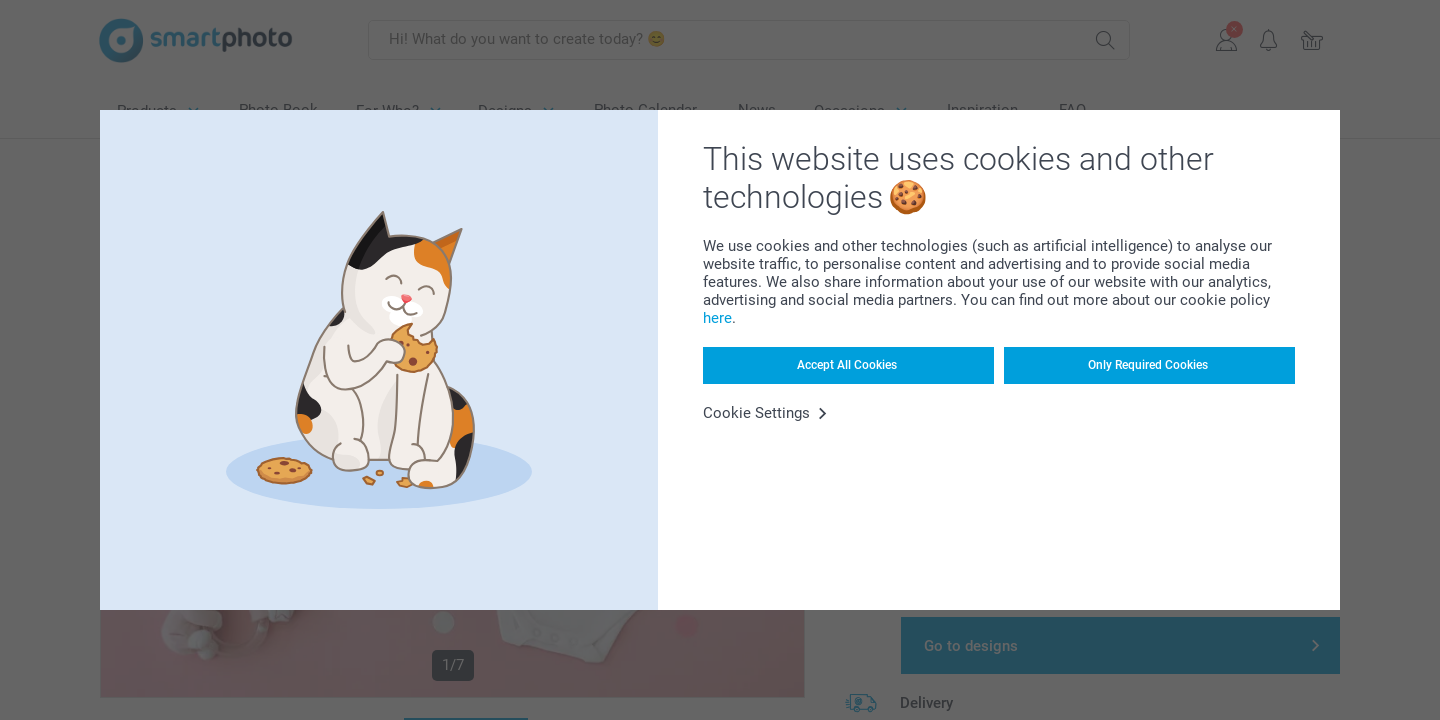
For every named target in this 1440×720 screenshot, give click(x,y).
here (717, 318)
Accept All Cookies (847, 365)
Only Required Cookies (1148, 365)
